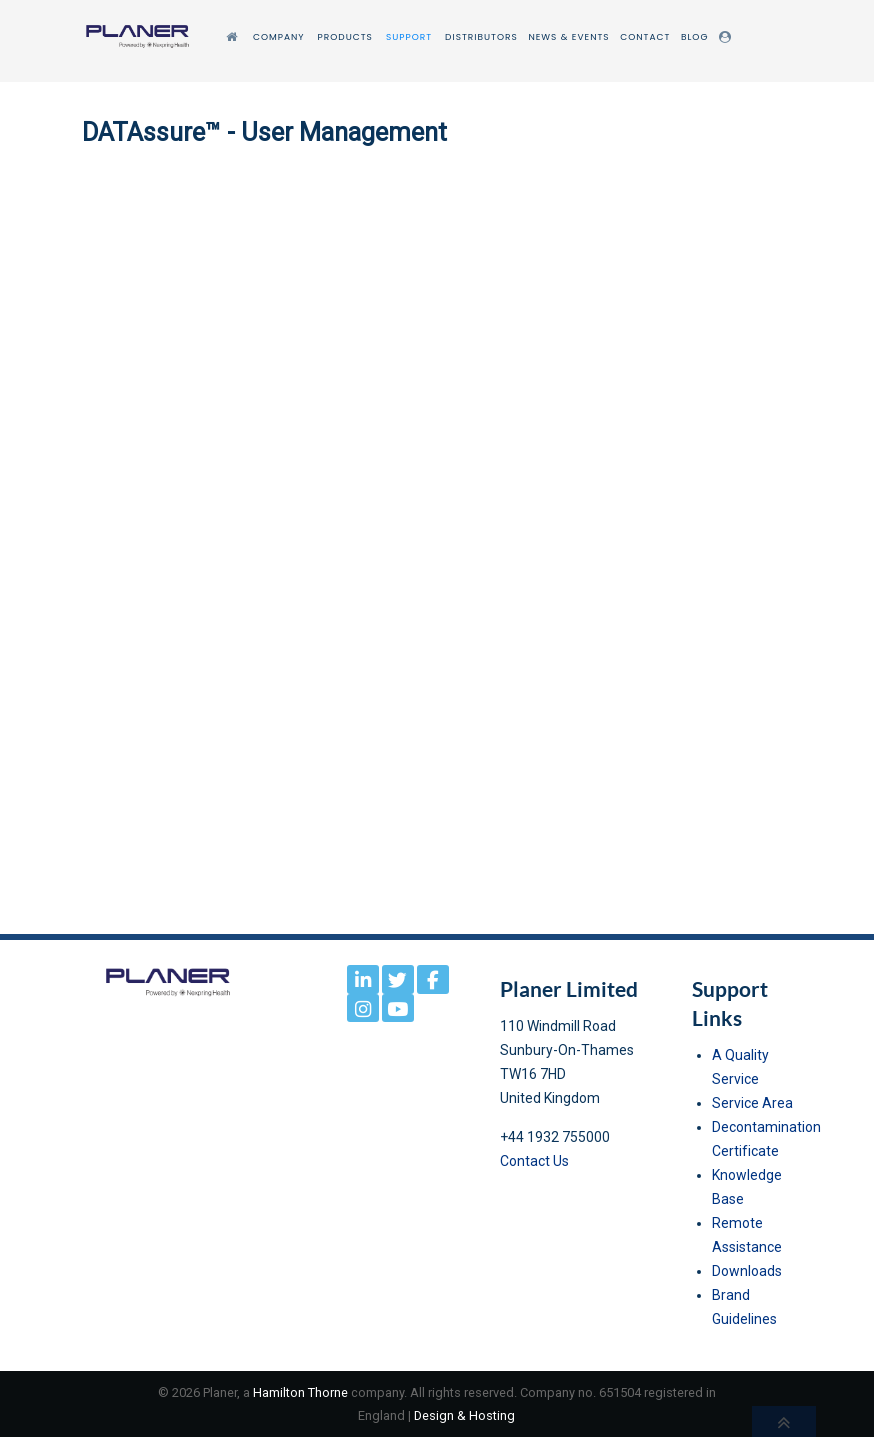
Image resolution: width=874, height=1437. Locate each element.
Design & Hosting (464, 1415)
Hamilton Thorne (300, 1392)
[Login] (728, 37)
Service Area (752, 1103)
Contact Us (534, 1161)
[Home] (234, 37)
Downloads (747, 1271)
